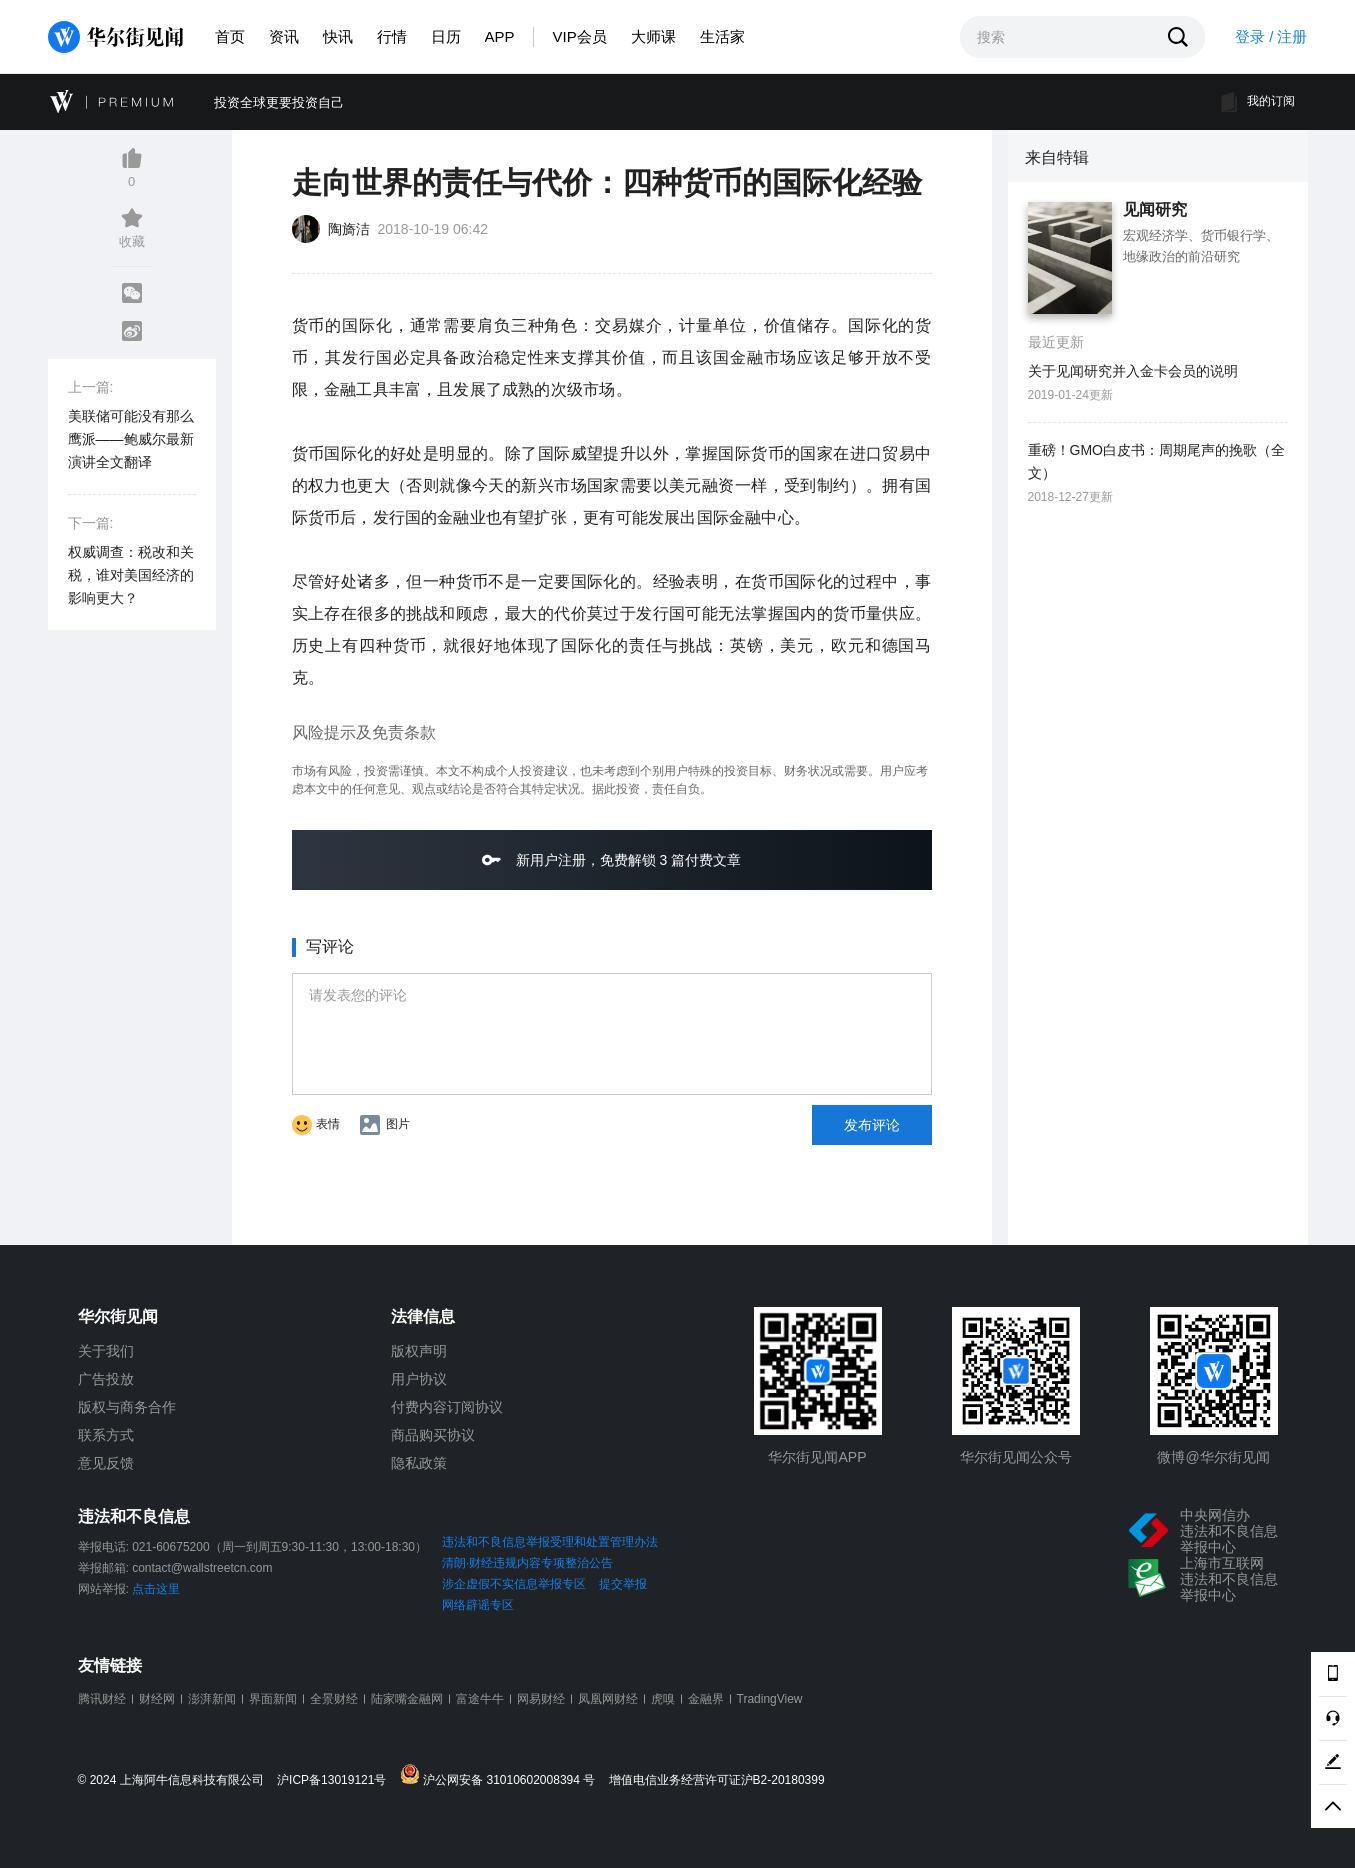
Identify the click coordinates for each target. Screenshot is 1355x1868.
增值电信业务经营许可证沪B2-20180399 (717, 1780)
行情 (392, 36)
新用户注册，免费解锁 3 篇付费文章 (611, 859)
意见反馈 (106, 1463)
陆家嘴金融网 (407, 1699)
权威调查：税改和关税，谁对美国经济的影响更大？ (131, 575)
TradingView (770, 1699)
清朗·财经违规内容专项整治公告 (527, 1563)
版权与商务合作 (127, 1407)
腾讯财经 (102, 1699)
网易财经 (541, 1699)
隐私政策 (419, 1463)
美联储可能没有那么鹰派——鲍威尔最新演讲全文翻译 (131, 439)
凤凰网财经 (608, 1699)
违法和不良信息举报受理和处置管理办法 (550, 1542)
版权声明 (419, 1351)
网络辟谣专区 (478, 1605)
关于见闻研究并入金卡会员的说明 (1133, 371)
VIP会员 (580, 36)
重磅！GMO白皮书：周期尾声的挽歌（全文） (1156, 461)
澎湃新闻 (212, 1699)
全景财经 (334, 1699)
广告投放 (106, 1379)
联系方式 (106, 1435)
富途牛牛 (480, 1699)
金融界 (706, 1699)
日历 (446, 36)
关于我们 (106, 1351)
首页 (230, 36)
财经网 (157, 1699)
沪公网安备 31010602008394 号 (502, 1775)
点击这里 (156, 1589)
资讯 (284, 36)
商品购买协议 (433, 1435)
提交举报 (623, 1584)
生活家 (722, 36)
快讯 (338, 36)
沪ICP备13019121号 (336, 1780)
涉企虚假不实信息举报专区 (514, 1584)
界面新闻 (273, 1699)
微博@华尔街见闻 (1213, 1457)
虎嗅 (663, 1699)
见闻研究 (1155, 210)
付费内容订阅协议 (447, 1407)
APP (500, 36)
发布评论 (872, 1125)
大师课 (653, 36)
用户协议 (419, 1379)
